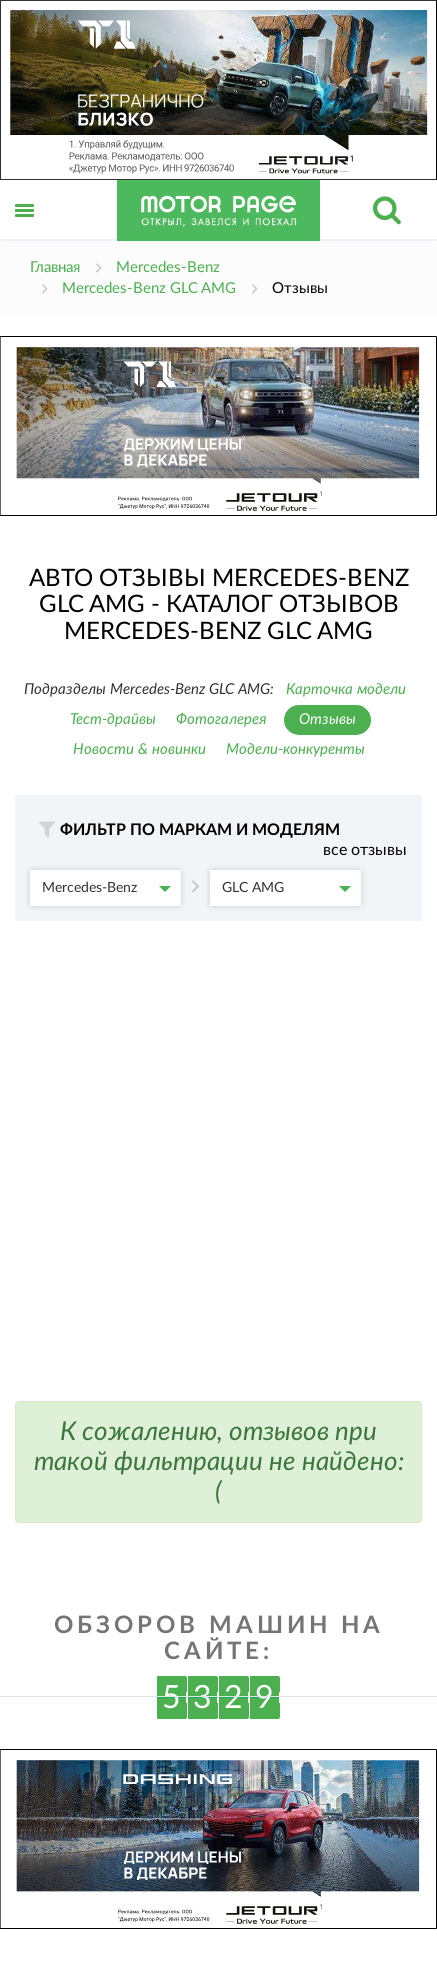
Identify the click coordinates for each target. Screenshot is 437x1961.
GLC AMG (286, 888)
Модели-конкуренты (295, 749)
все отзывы (365, 850)
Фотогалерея (221, 719)
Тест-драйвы (113, 719)
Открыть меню (25, 232)
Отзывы (327, 719)
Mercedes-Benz (106, 888)
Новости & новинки (139, 749)
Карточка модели (346, 689)
